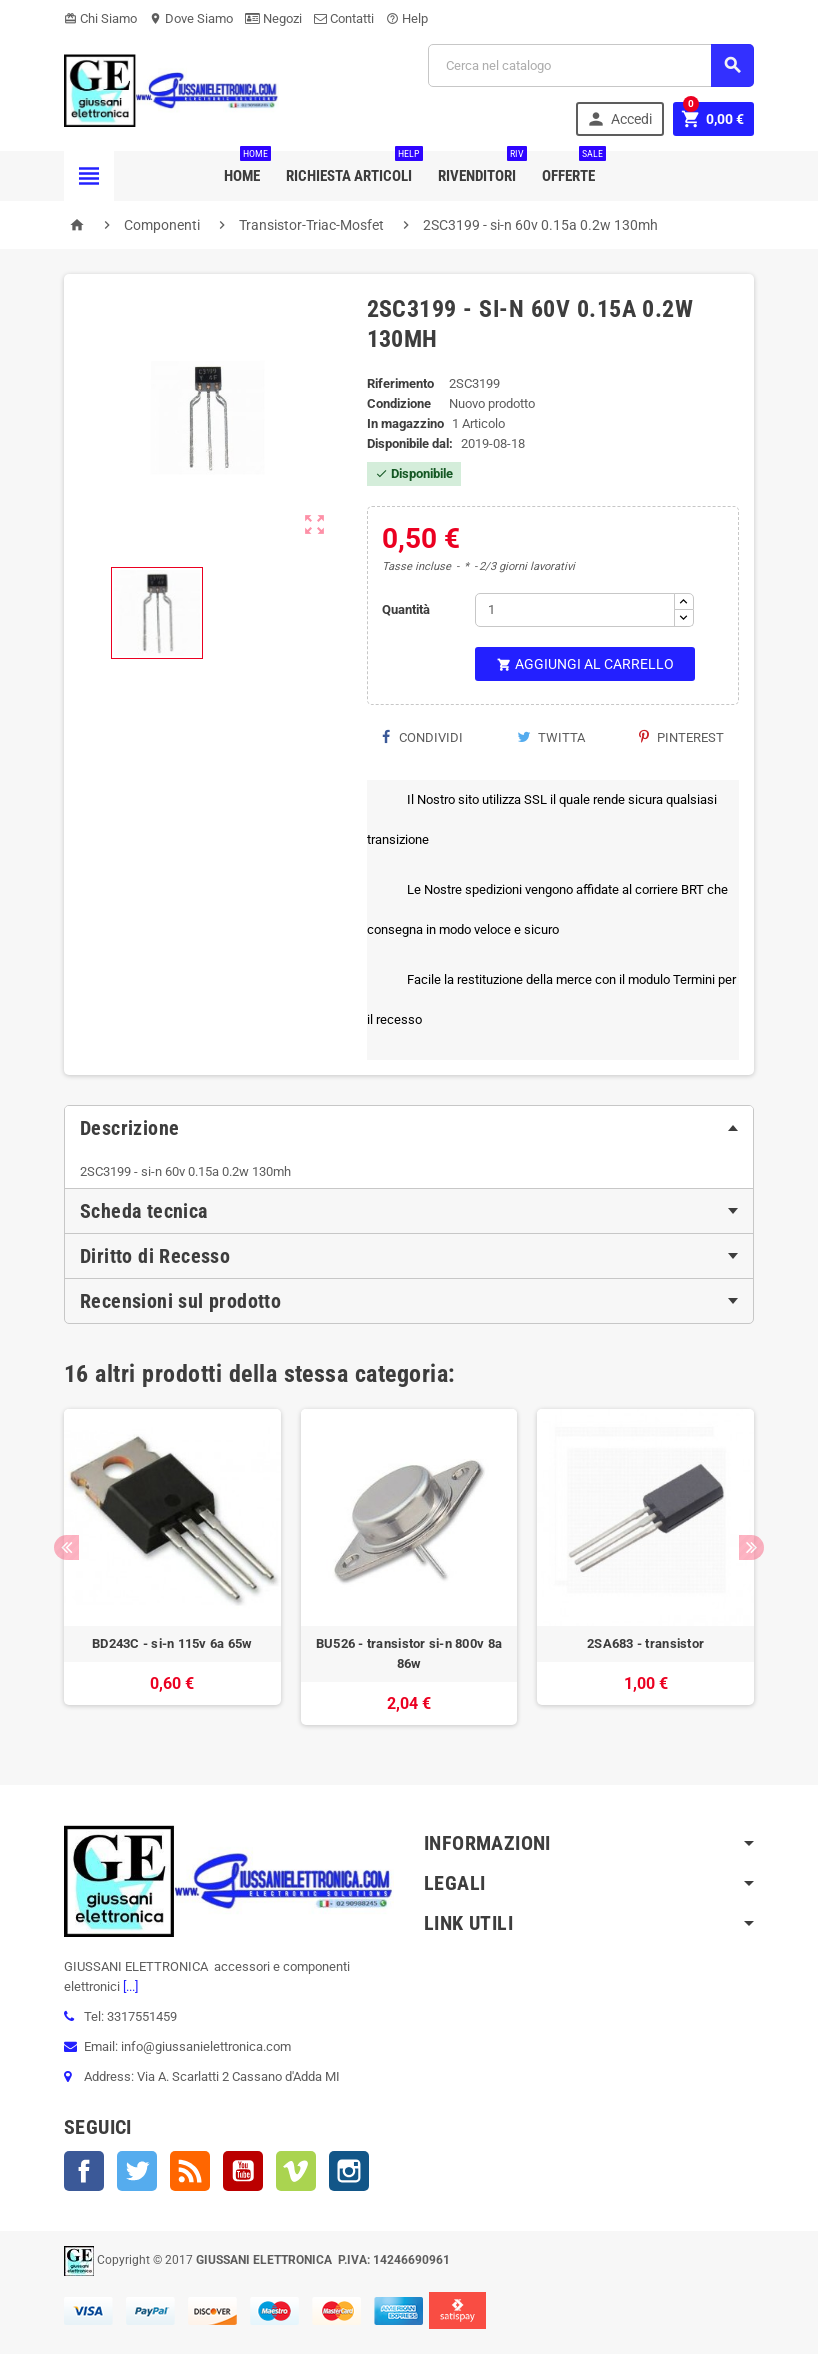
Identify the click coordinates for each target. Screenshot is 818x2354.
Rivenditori (481, 168)
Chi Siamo (100, 18)
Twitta (551, 737)
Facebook (84, 2171)
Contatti (344, 18)
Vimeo (296, 2171)
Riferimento (400, 383)
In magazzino (405, 423)
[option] (172, 1567)
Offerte (572, 168)
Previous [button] (66, 1547)
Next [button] (751, 1547)
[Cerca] (591, 65)
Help (407, 18)
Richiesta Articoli (353, 168)
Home (246, 168)
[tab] (409, 1128)
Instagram (349, 2171)
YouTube (243, 2171)
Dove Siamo (191, 18)
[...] (129, 1986)
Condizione (399, 403)
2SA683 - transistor (645, 1643)
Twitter (137, 2171)
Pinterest (681, 737)
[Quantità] (575, 610)
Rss (190, 2171)
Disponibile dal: (410, 443)
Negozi (273, 18)
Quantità (406, 609)
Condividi (422, 737)
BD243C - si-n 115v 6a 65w (172, 1643)
